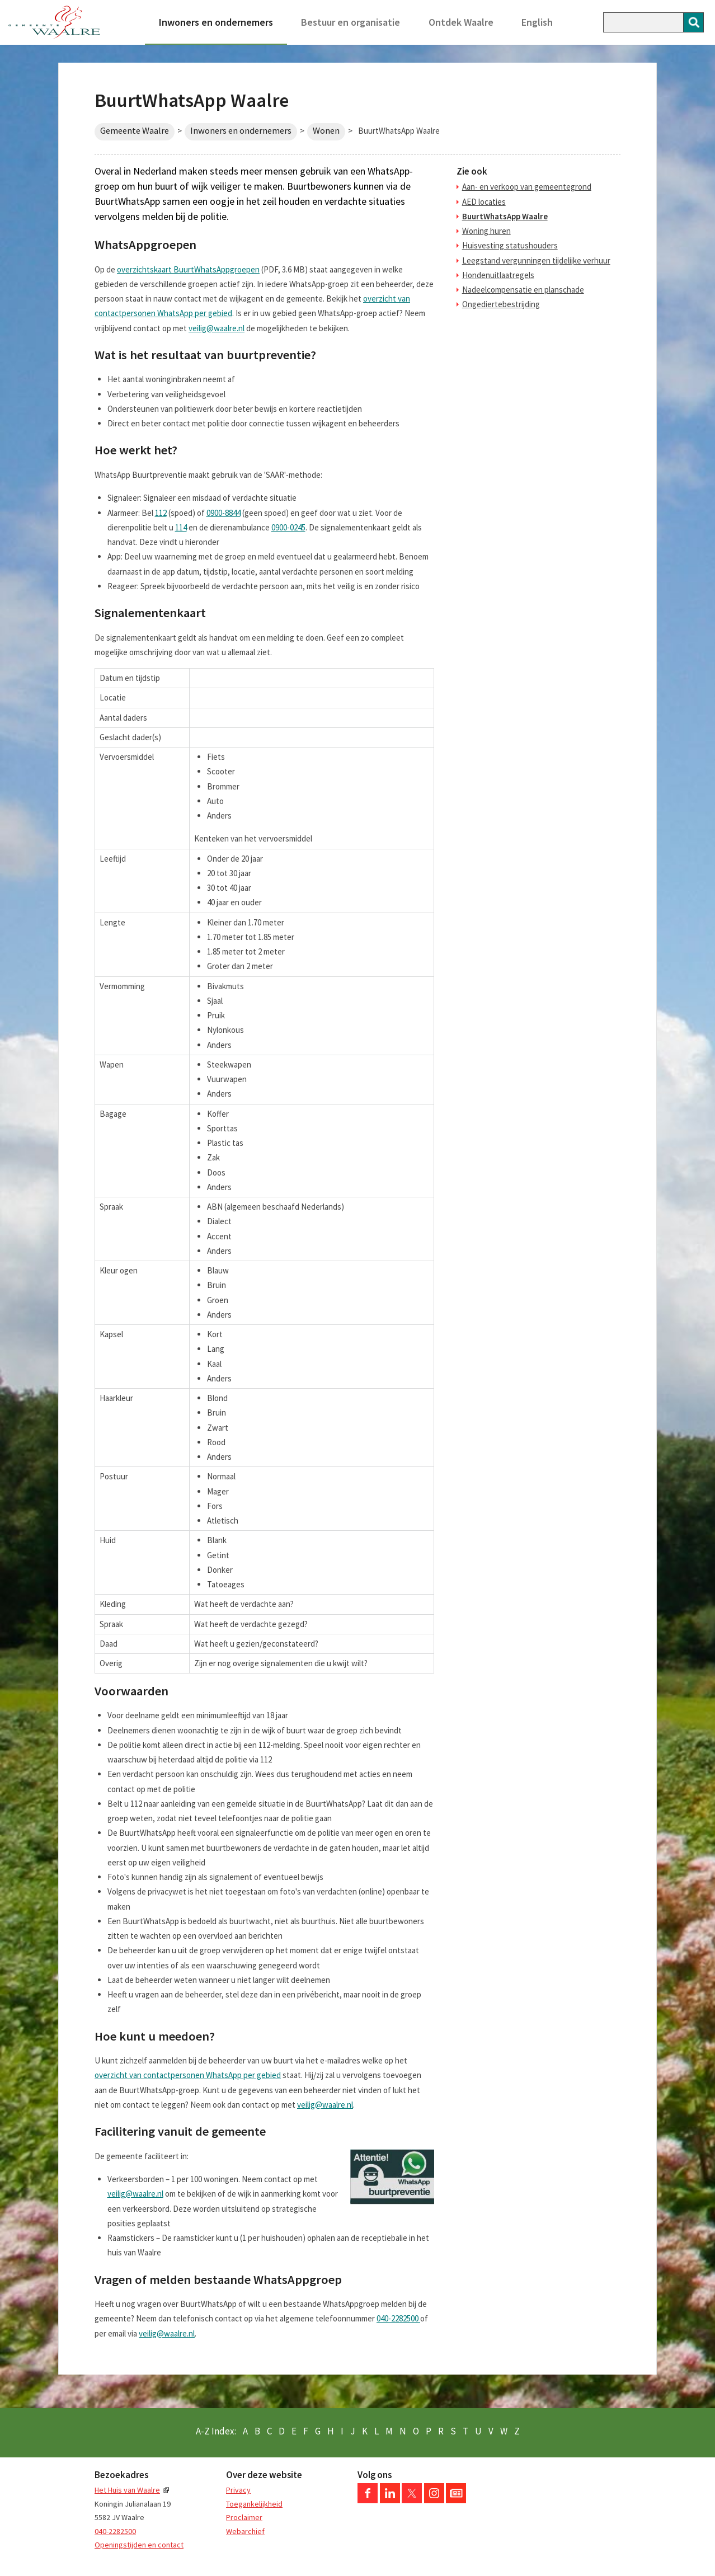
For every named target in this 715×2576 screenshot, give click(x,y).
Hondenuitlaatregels (498, 275)
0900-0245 (288, 527)
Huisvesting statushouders (510, 245)
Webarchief (245, 2531)
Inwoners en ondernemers (216, 22)
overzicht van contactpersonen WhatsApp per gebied (188, 2075)
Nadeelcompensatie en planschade (523, 289)
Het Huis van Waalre (127, 2490)
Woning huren (486, 230)
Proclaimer (244, 2517)
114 (181, 527)
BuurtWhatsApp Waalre (505, 216)
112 (161, 512)
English (537, 22)
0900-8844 (223, 512)
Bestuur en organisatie (350, 22)
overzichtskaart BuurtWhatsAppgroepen (188, 269)
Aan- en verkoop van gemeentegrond (526, 186)
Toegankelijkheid (254, 2504)
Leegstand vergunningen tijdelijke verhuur (536, 260)
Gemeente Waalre (134, 131)
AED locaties (484, 201)
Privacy (238, 2490)
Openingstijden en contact (139, 2545)
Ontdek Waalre (461, 22)
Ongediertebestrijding (501, 304)
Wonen (326, 131)
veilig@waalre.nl (216, 328)
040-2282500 (398, 2318)
